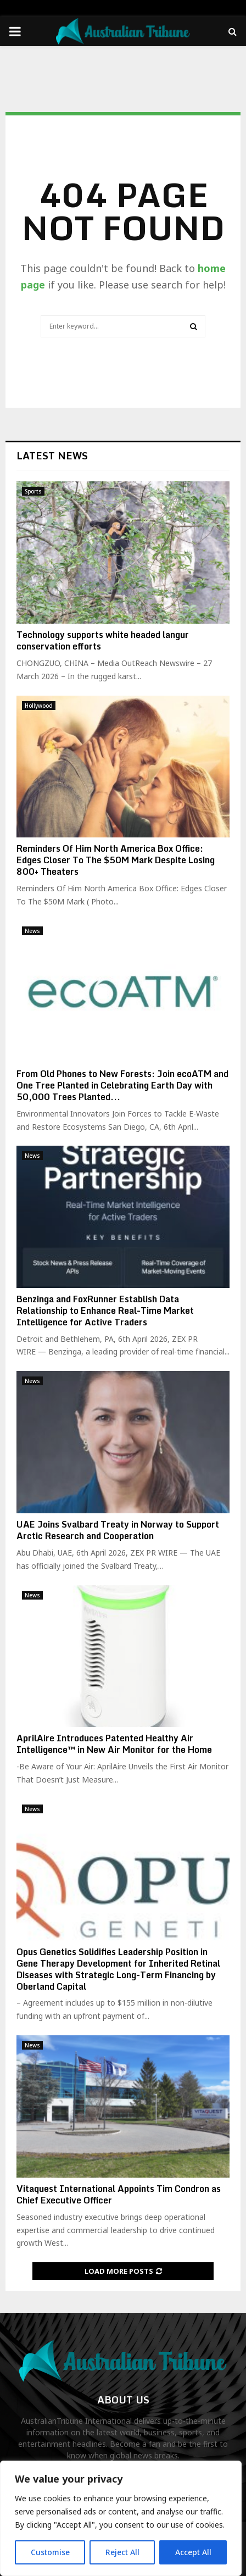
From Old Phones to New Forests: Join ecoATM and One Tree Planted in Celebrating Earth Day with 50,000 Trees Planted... (122, 1085)
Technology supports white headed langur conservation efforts (102, 640)
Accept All (193, 2552)
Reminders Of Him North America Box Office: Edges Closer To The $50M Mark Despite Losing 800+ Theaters (115, 860)
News (32, 931)
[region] (121, 2518)
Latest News (52, 455)
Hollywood (39, 705)
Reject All (122, 2552)
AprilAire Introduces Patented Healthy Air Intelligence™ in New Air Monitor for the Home (114, 1744)
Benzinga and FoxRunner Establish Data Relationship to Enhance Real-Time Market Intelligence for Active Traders (105, 1310)
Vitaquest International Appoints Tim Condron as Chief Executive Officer (118, 2194)
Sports (33, 491)
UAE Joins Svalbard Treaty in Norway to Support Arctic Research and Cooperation (117, 1530)
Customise (50, 2552)
